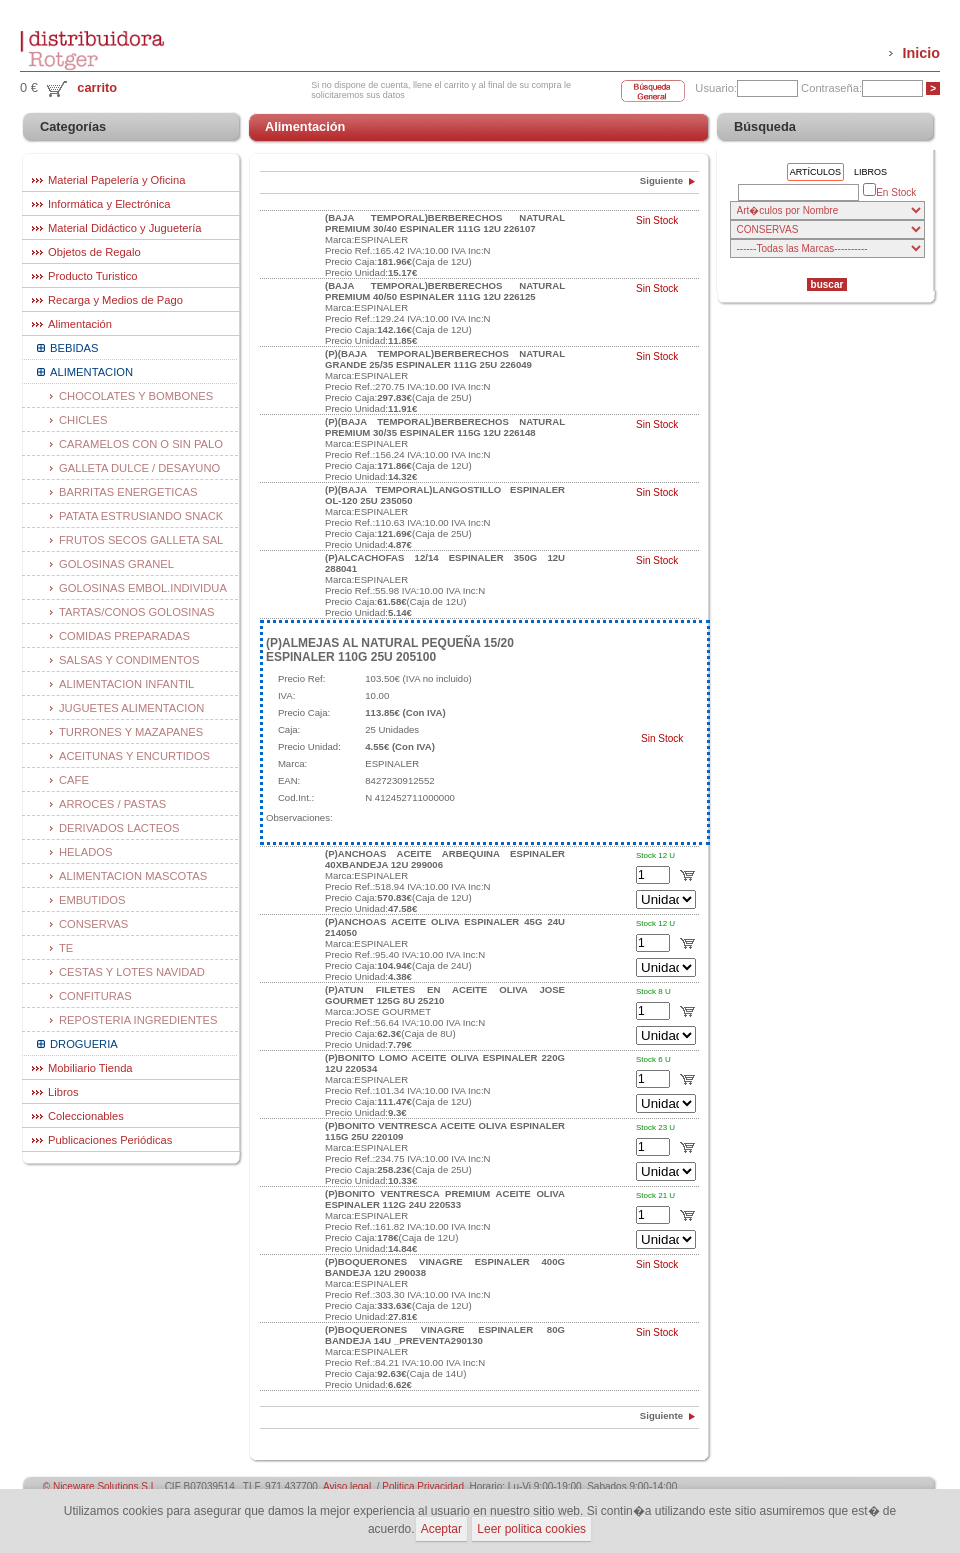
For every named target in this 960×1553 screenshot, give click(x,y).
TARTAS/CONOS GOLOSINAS (136, 612)
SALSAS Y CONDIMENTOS (129, 660)
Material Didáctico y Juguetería (125, 228)
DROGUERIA (84, 1044)
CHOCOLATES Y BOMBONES (136, 396)
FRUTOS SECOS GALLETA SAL (141, 540)
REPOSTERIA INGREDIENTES (138, 1020)
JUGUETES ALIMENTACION (131, 708)
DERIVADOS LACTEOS (119, 828)
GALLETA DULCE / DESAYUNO (139, 468)
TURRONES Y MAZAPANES (131, 732)
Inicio (921, 53)
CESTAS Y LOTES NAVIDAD (132, 972)
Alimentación (80, 324)
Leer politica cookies (531, 1529)
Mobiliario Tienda (90, 1068)
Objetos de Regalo (94, 252)
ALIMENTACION (91, 372)
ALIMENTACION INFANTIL (126, 684)
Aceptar (441, 1529)
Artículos (815, 172)
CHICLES (83, 420)
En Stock (889, 191)
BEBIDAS (74, 348)
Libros (63, 1092)
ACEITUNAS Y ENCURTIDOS (134, 756)
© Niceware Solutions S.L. (101, 1486)
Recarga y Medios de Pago (115, 300)
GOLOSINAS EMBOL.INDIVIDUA (143, 588)
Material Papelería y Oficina (116, 180)
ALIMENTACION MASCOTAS (133, 876)
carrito (97, 87)
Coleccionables (86, 1116)
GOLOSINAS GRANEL (116, 564)
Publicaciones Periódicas (110, 1140)
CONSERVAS (93, 924)
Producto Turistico (93, 276)
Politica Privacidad (423, 1486)
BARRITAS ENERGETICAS (128, 492)
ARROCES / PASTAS (112, 804)
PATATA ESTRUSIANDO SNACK (141, 516)
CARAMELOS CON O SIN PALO (141, 444)
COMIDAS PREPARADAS (124, 636)
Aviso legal (347, 1486)
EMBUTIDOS (92, 900)
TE (66, 948)
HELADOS (85, 852)
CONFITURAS (95, 996)
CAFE (74, 780)
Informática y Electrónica (109, 204)
